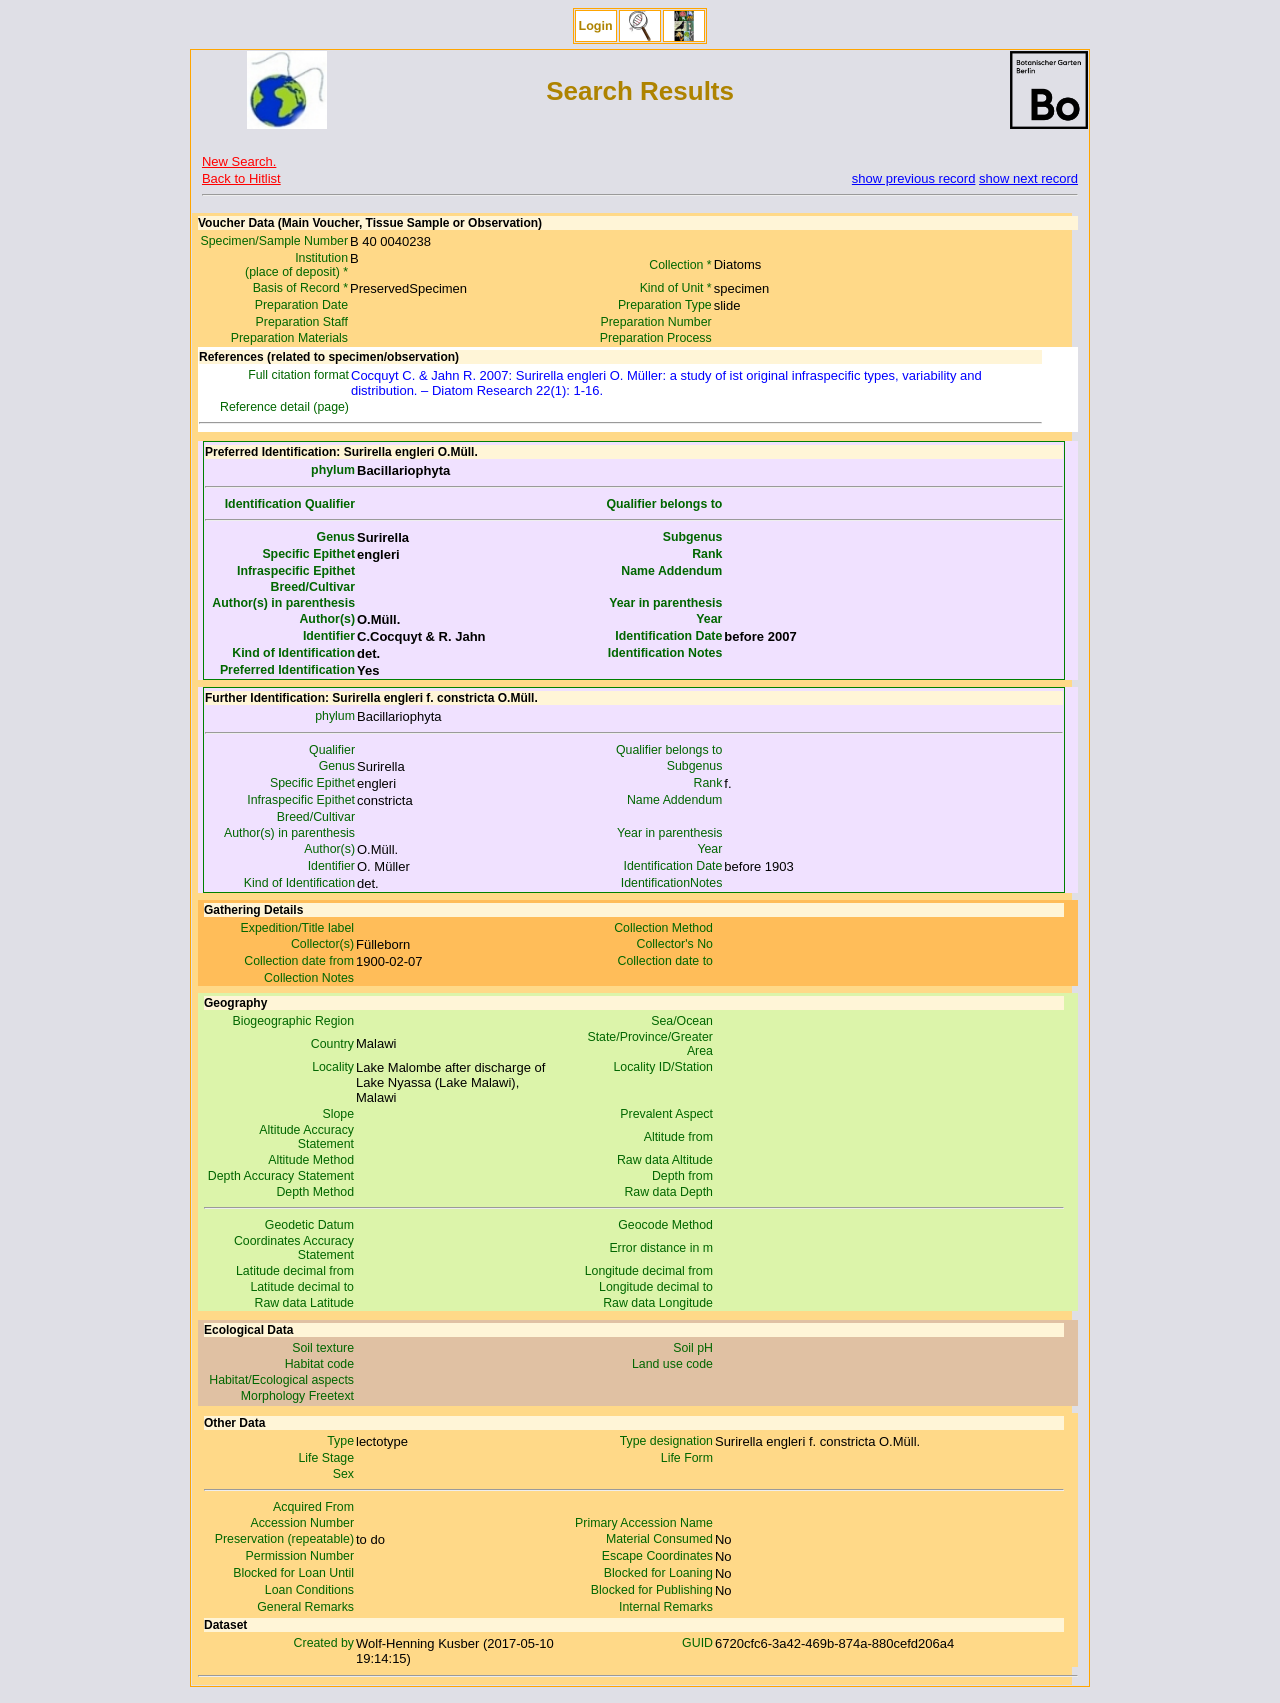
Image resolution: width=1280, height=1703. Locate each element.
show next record (1028, 178)
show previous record (914, 178)
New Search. (239, 161)
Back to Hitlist (241, 178)
